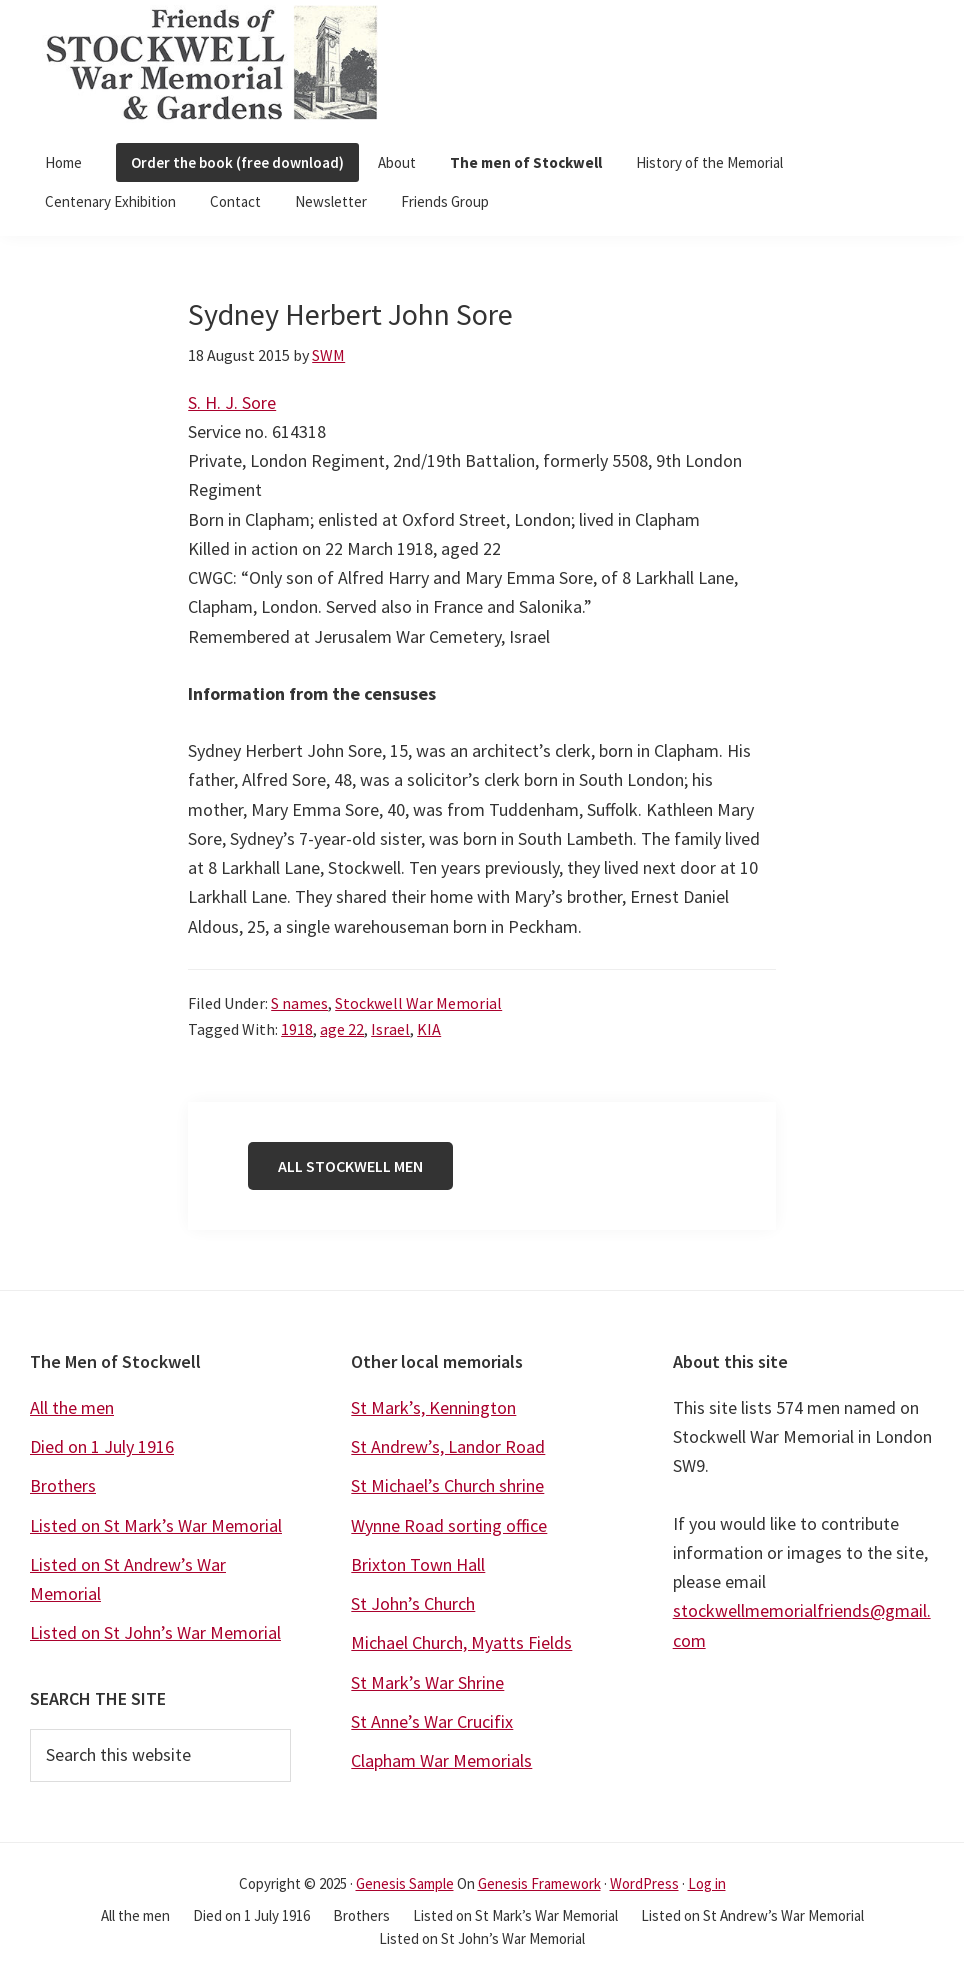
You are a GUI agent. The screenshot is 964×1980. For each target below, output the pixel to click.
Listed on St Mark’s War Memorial (156, 1525)
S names (299, 1003)
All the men (72, 1407)
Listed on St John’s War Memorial (155, 1632)
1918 (297, 1029)
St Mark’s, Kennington (433, 1407)
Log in (707, 1883)
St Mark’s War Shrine (427, 1682)
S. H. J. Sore (232, 402)
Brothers (63, 1485)
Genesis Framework (539, 1883)
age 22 (342, 1029)
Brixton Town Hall (418, 1564)
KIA (429, 1029)
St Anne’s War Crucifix (432, 1721)
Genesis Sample (405, 1883)
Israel (390, 1029)
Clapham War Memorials (441, 1760)
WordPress (644, 1883)
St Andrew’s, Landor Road (448, 1446)
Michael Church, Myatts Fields (461, 1642)
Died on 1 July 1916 (102, 1446)
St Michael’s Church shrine (447, 1485)
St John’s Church (413, 1603)
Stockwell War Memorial (418, 1003)
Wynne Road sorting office (449, 1525)
